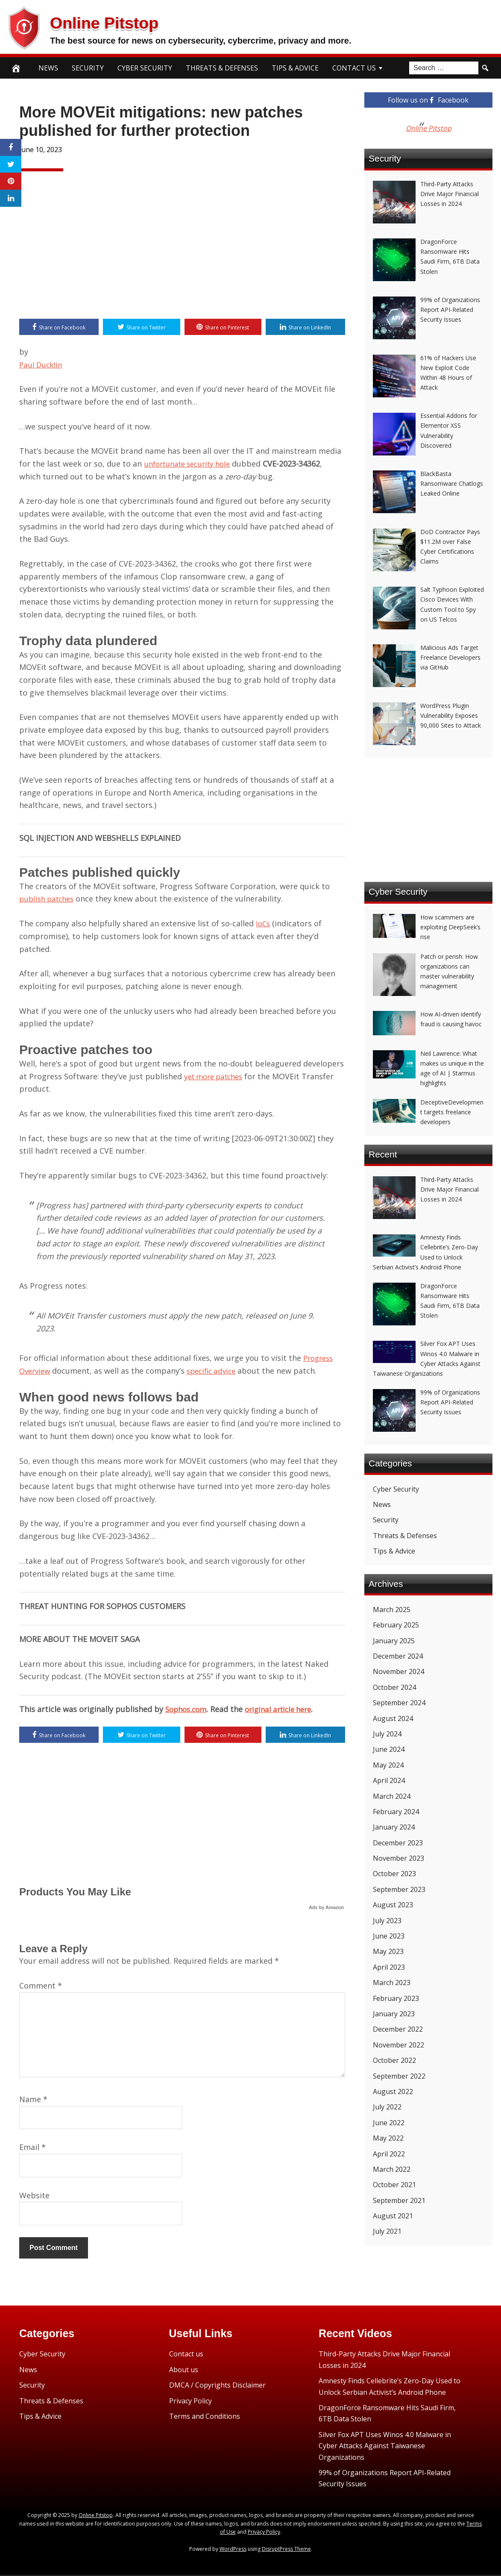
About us (183, 2371)
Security (88, 68)
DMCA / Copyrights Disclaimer (217, 2386)
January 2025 (394, 1640)
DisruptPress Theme (286, 2550)
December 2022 (398, 2029)
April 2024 (389, 1780)
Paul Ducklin (41, 365)
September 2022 (399, 2076)
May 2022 (388, 2138)
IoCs (263, 924)
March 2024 (391, 1796)
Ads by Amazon (326, 1909)
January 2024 (394, 1827)
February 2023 (396, 1998)
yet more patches (216, 1077)
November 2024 (398, 1671)
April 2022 (389, 2154)
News (48, 68)
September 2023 (399, 1889)
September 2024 (399, 1702)
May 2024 (388, 1765)
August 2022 (393, 2091)
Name (33, 2100)
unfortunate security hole (191, 464)
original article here (285, 1710)
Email (32, 2149)
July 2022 (387, 2107)
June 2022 (388, 2122)
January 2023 (394, 2013)
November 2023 (398, 1858)
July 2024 (387, 1734)
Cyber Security (144, 68)
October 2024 (394, 1687)
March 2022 (391, 2169)
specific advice (216, 1371)
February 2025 (396, 1625)
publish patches (49, 899)
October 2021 (394, 2184)
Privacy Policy (190, 2402)
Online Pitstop (121, 21)
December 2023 (398, 1843)
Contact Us (354, 68)
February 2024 (396, 1811)
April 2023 (389, 1967)
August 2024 (393, 1718)
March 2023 (391, 1982)
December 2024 (398, 1656)
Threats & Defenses (222, 68)
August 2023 (393, 1904)
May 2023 (388, 1951)
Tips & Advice (295, 68)
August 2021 (393, 2216)
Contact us (186, 2355)
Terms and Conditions (204, 2417)
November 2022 (398, 2045)
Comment (40, 1987)
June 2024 (388, 1749)
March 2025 (391, 1609)
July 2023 (387, 1920)
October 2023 (394, 1873)
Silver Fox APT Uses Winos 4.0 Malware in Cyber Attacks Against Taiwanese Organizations (385, 2447)
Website (34, 2196)
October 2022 (394, 2060)
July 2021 (387, 2231)
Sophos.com (187, 1710)
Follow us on (428, 100)
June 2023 (388, 1936)
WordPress (233, 2550)
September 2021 (399, 2200)
